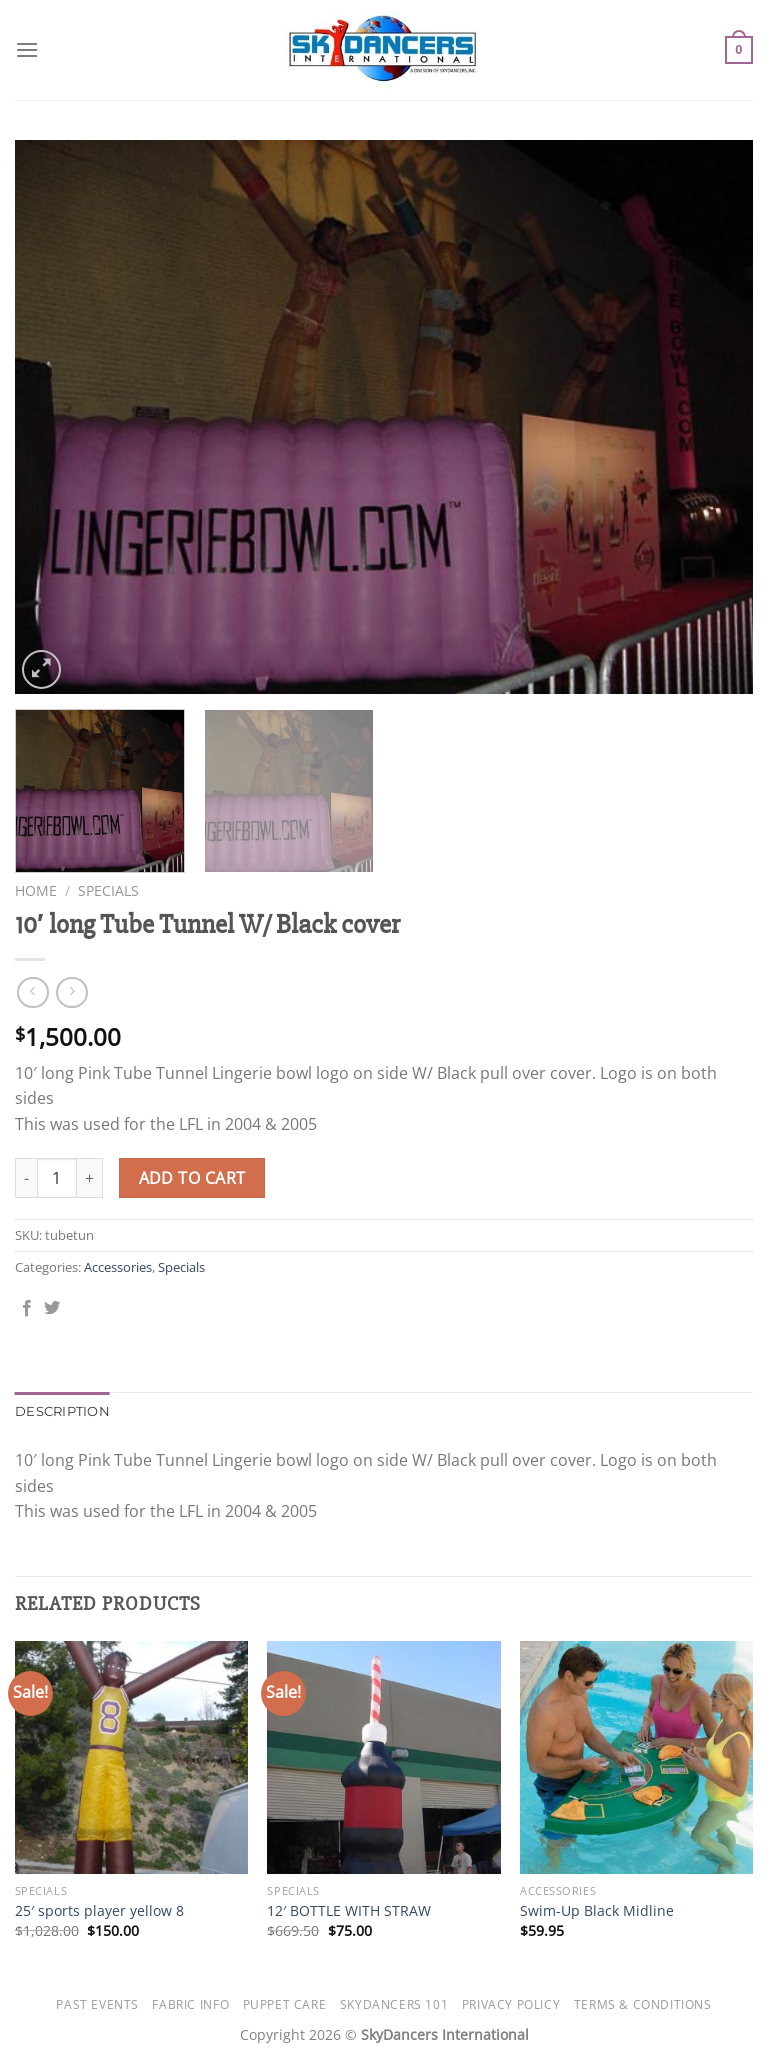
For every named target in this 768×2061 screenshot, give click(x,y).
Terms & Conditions (643, 2004)
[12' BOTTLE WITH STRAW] (383, 1757)
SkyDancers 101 (394, 2004)
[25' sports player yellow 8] (131, 1757)
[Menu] (27, 49)
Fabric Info (190, 2004)
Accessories (118, 1267)
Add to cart (192, 1178)
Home (36, 890)
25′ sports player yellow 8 (99, 1911)
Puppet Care (285, 2004)
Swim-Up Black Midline (597, 1911)
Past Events (97, 2004)
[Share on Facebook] (27, 1309)
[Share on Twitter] (52, 1309)
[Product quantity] (57, 1178)
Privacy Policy (511, 2004)
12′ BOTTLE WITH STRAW (349, 1911)
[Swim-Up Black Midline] (636, 1757)
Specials (108, 890)
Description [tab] (62, 1411)
